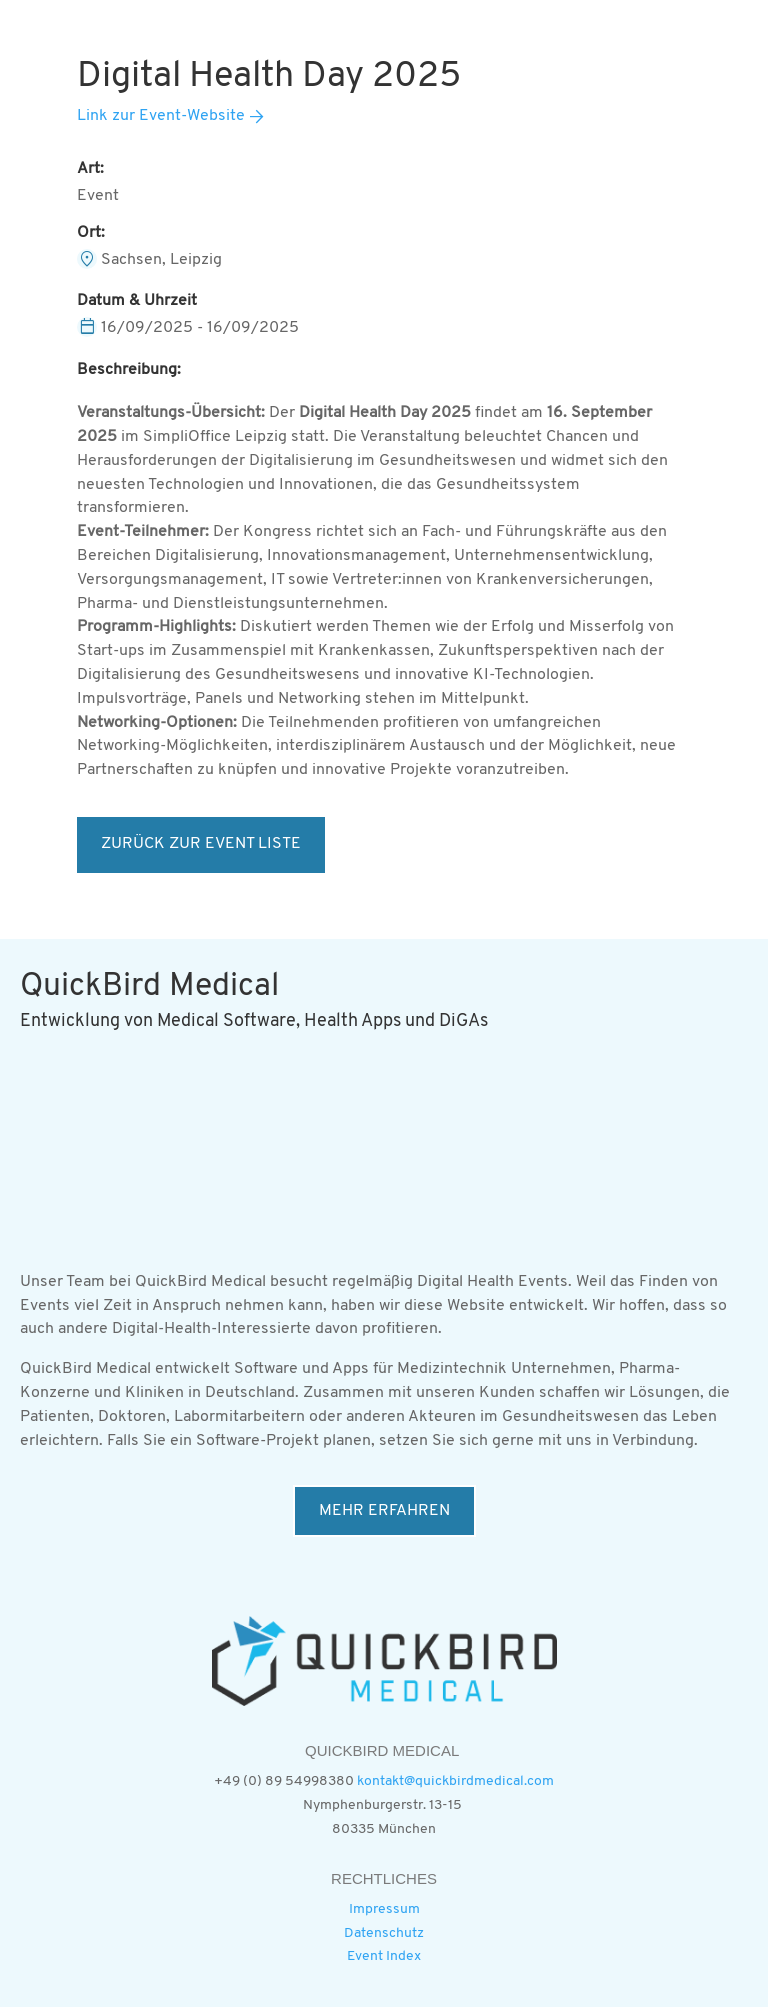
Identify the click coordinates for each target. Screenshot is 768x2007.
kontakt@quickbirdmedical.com (455, 1781)
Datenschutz (384, 1933)
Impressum (384, 1909)
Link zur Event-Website (161, 116)
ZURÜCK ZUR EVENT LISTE (201, 844)
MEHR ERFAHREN (384, 1511)
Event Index (384, 1956)
